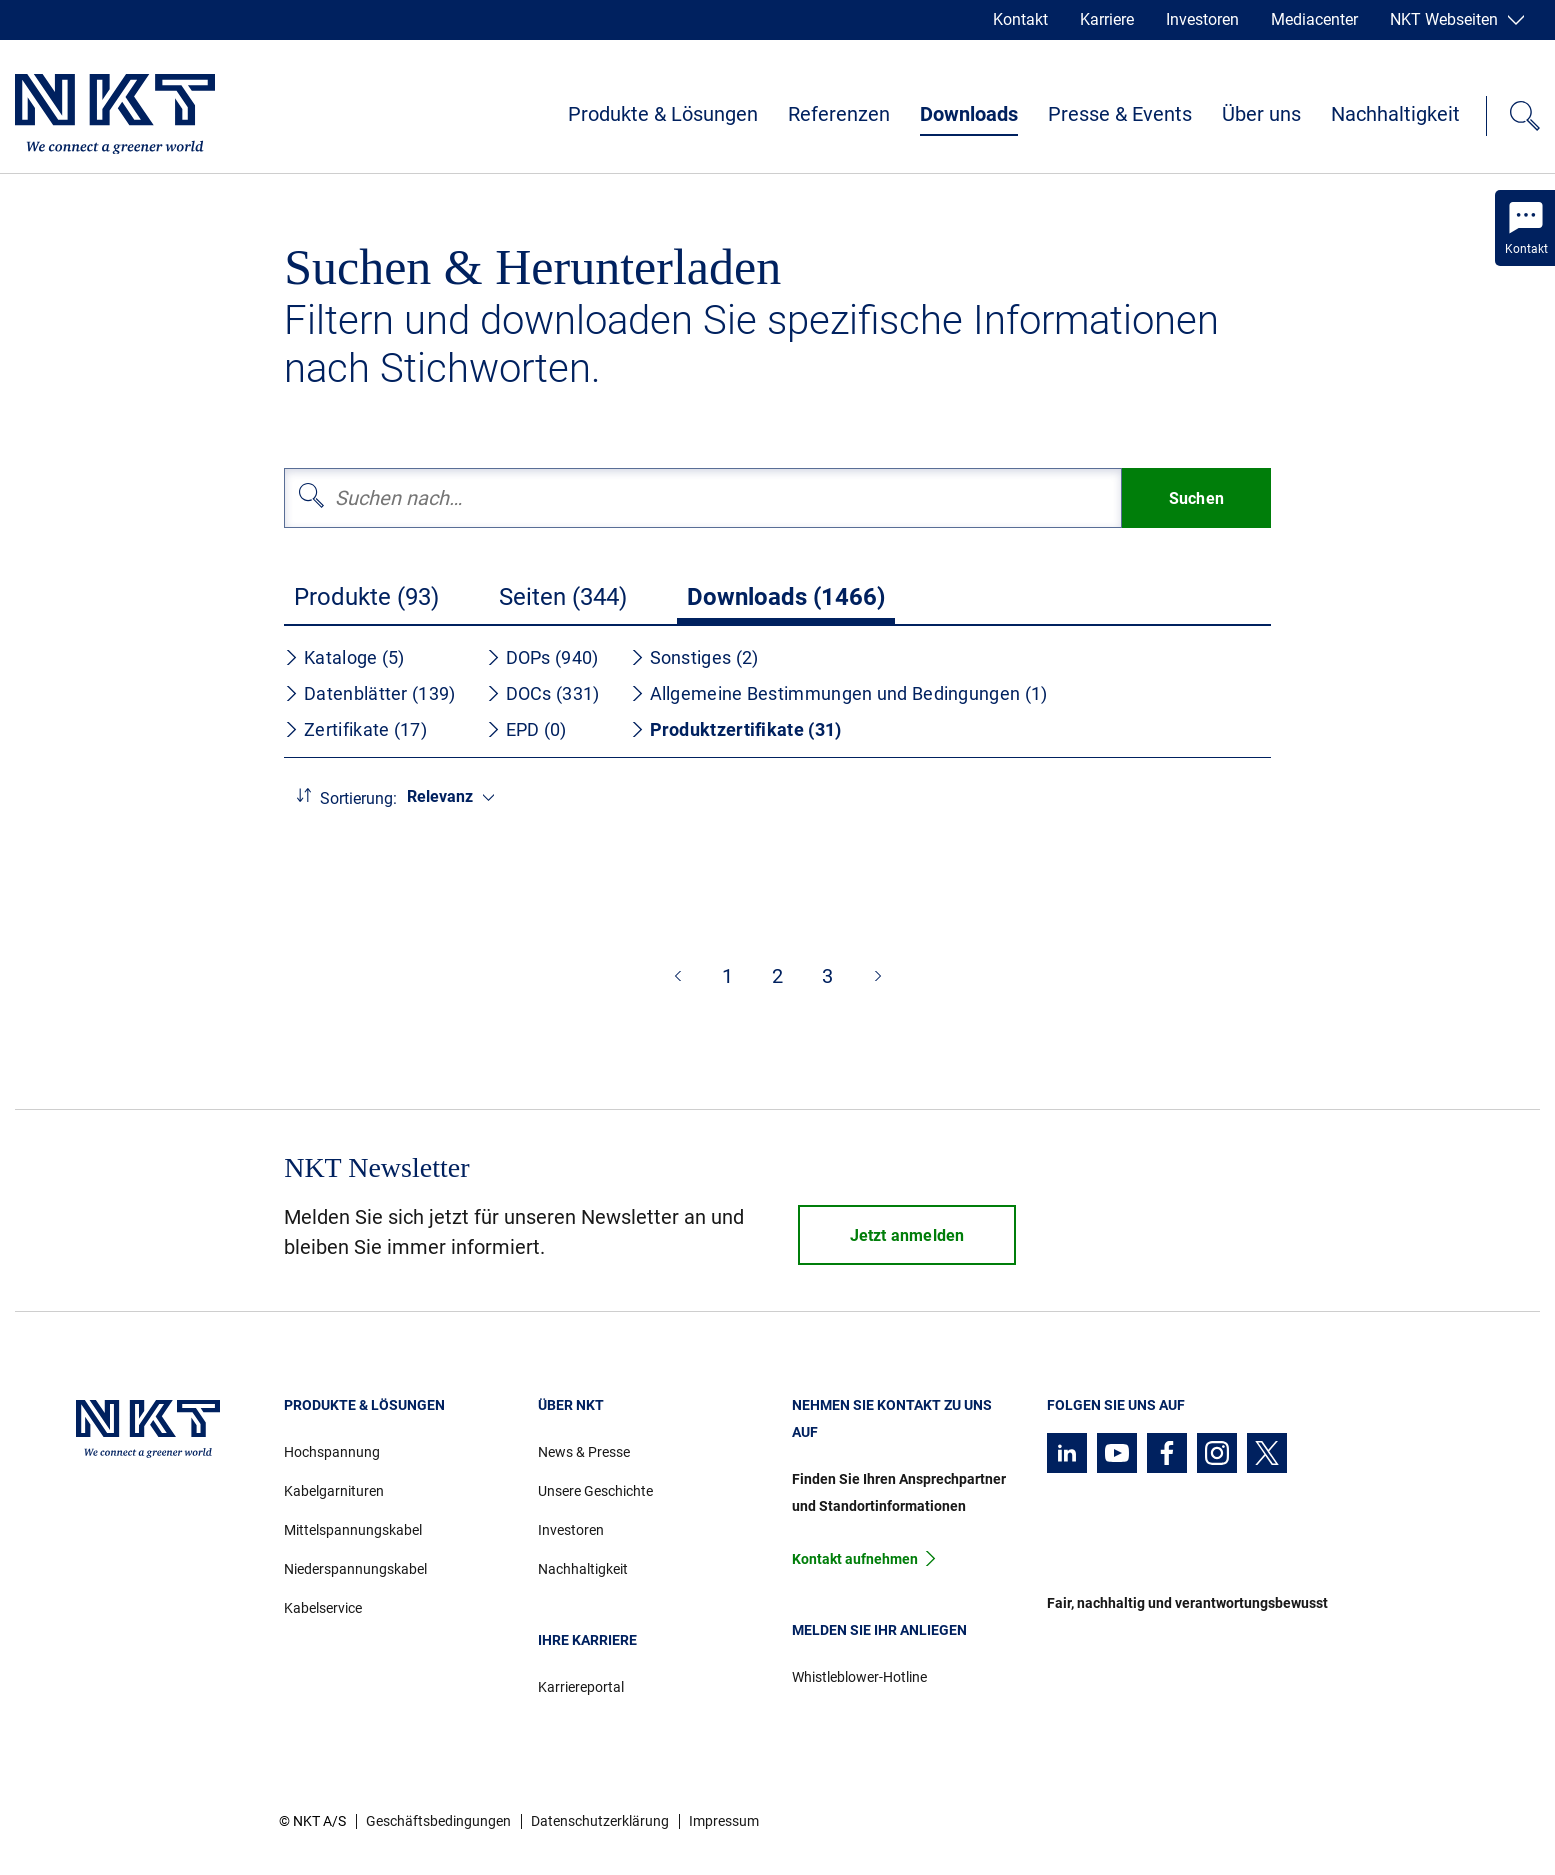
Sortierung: (358, 798)
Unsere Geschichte (595, 1491)
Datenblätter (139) (369, 693)
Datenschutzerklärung (600, 1821)
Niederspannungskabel (355, 1569)
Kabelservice (323, 1608)
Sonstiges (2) (694, 657)
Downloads (969, 114)
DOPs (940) (542, 657)
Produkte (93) (366, 597)
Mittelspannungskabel (353, 1530)
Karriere (1107, 19)
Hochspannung (332, 1452)
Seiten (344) (563, 597)
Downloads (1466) (786, 597)
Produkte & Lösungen (663, 114)
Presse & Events (1120, 114)
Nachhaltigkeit (1395, 114)
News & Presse (584, 1452)
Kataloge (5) (344, 657)
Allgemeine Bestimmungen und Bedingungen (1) (839, 693)
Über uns (1261, 114)
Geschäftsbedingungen (438, 1821)
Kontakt (1020, 19)
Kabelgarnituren (334, 1491)
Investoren (1202, 19)
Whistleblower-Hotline (859, 1677)
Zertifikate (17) (355, 729)
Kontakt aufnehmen (855, 1559)
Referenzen (839, 114)
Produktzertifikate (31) (736, 729)
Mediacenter (1314, 19)
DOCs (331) (543, 693)
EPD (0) (526, 729)
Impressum (724, 1821)
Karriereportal (581, 1687)
